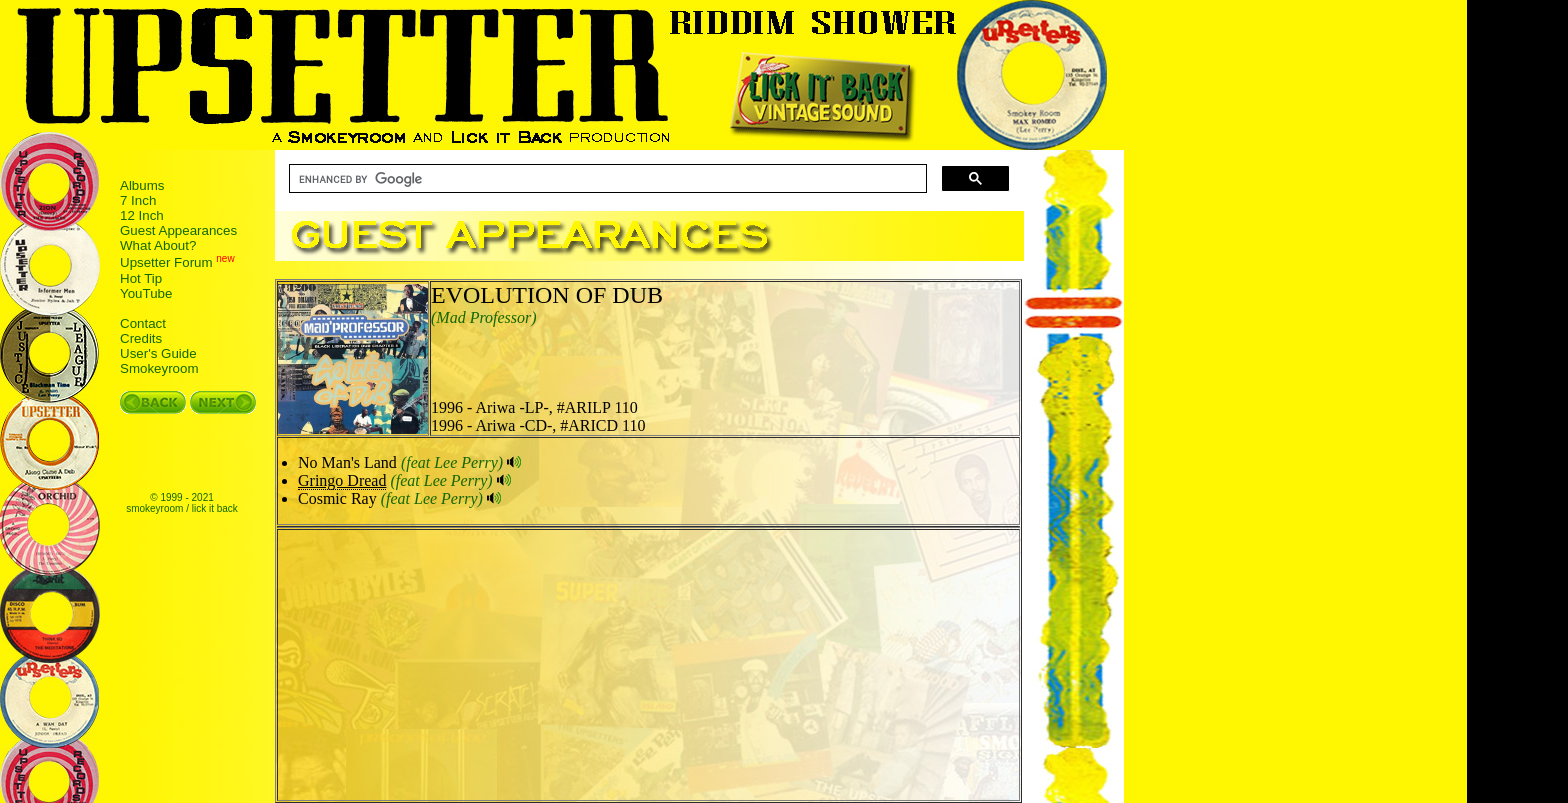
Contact (143, 323)
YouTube (146, 293)
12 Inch (142, 215)
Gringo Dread (342, 480)
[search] (606, 179)
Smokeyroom (159, 368)
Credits (141, 338)
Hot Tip (141, 278)
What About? (158, 245)
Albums (142, 185)
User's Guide (158, 353)
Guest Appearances (178, 230)
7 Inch (138, 200)
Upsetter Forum (166, 263)
